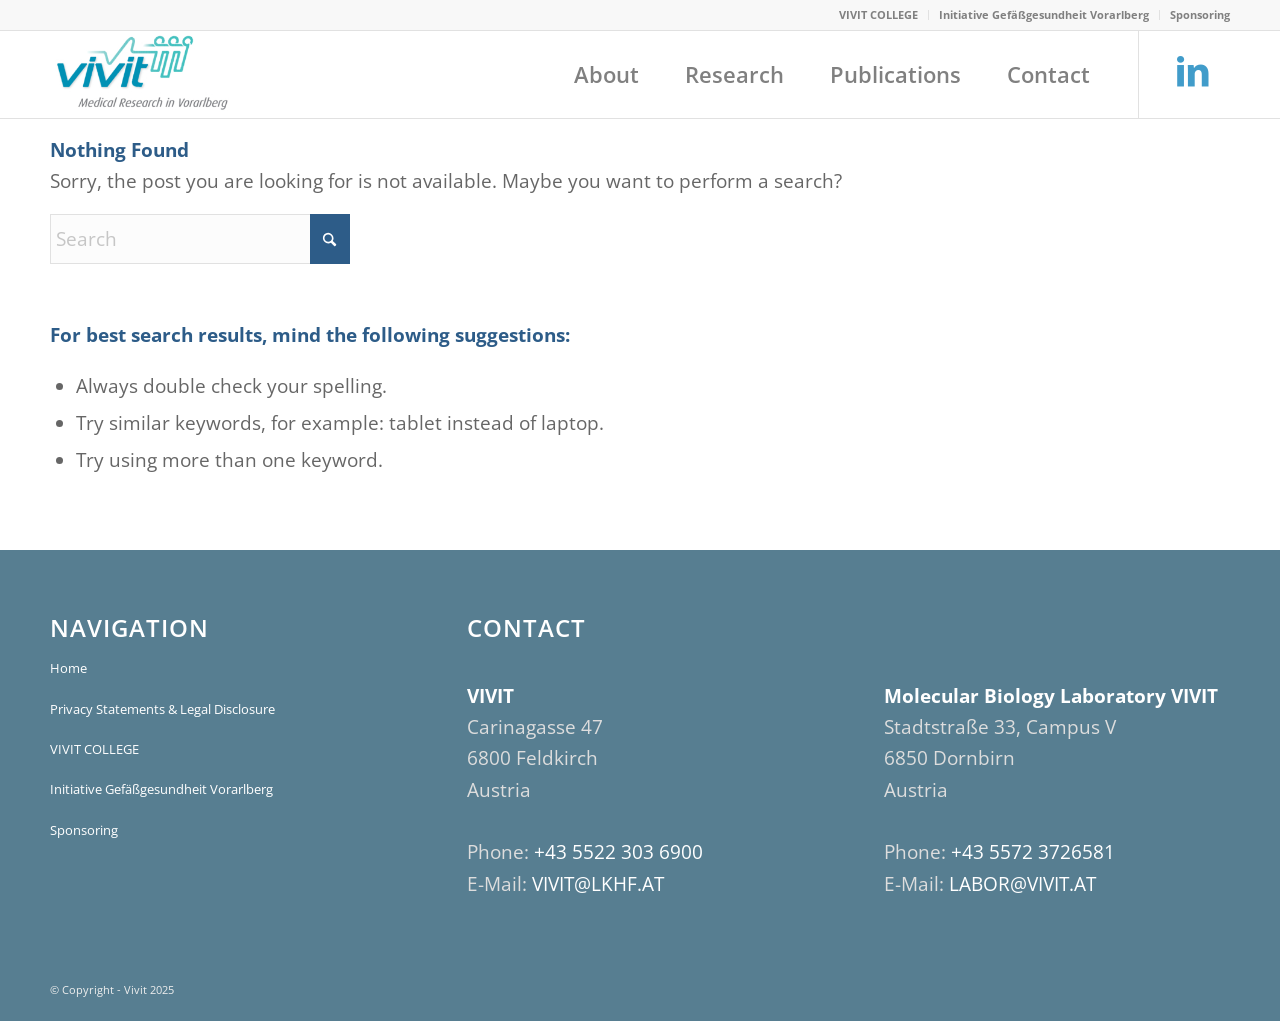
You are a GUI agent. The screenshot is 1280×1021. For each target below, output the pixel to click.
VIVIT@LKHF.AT (598, 884)
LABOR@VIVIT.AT (1022, 884)
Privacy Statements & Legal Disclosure (162, 709)
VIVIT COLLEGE (878, 14)
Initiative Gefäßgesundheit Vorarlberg (1044, 14)
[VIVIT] (140, 74)
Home (68, 668)
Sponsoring (1200, 14)
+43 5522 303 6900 (618, 852)
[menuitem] (879, 15)
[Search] (200, 239)
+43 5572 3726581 (1033, 852)
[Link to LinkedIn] (1192, 72)
